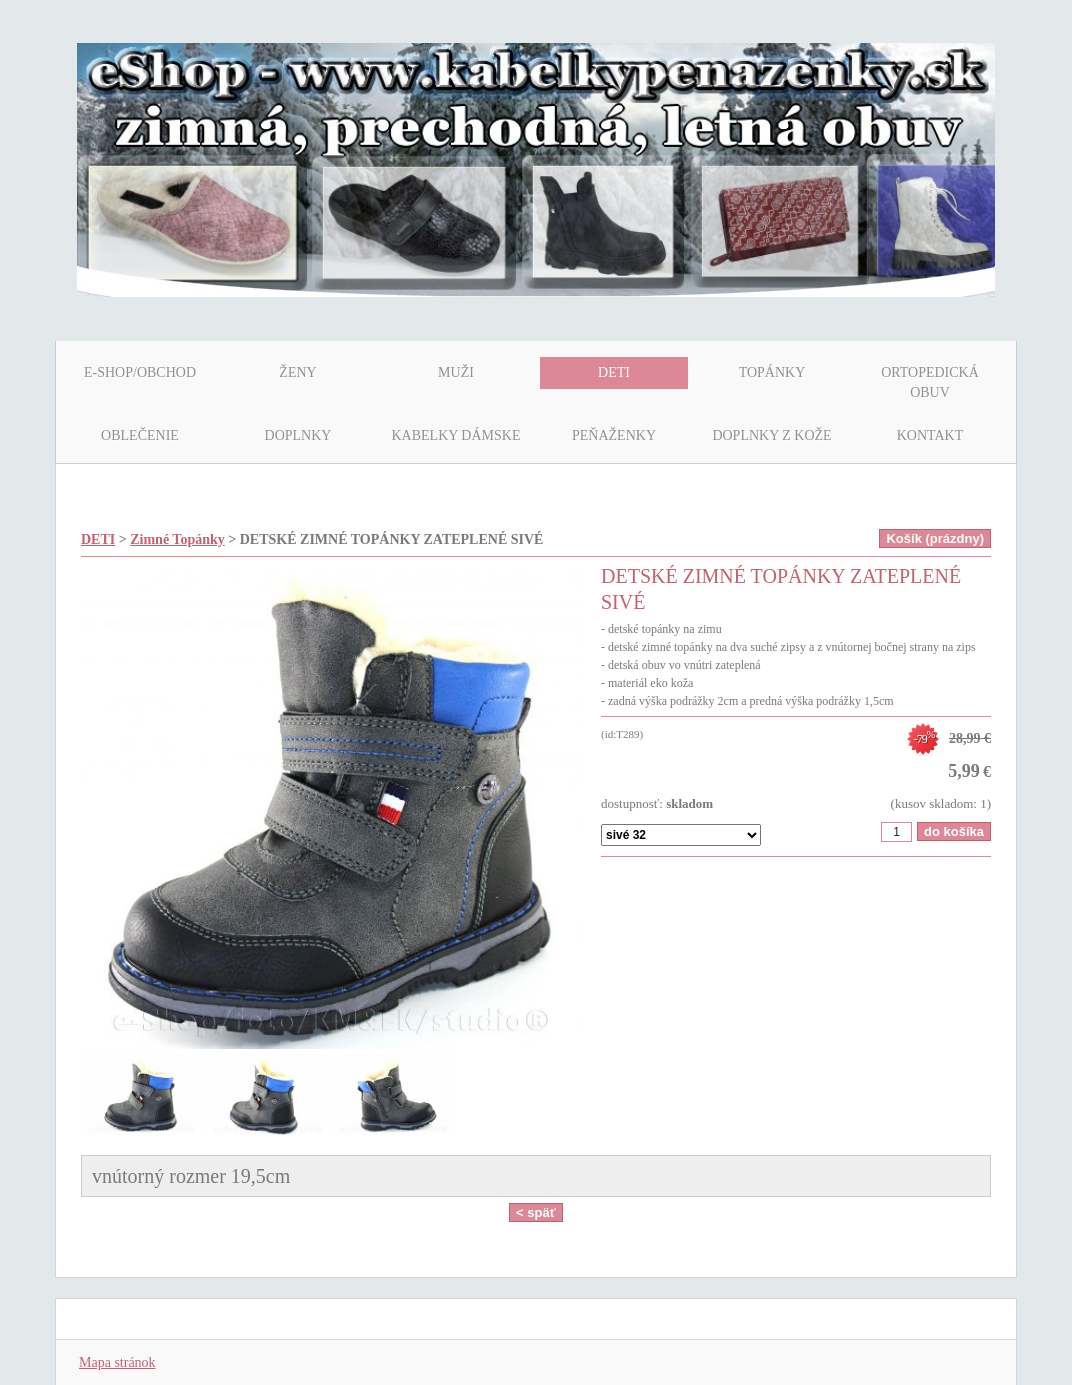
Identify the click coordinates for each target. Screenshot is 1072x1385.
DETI (98, 539)
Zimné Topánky (177, 539)
